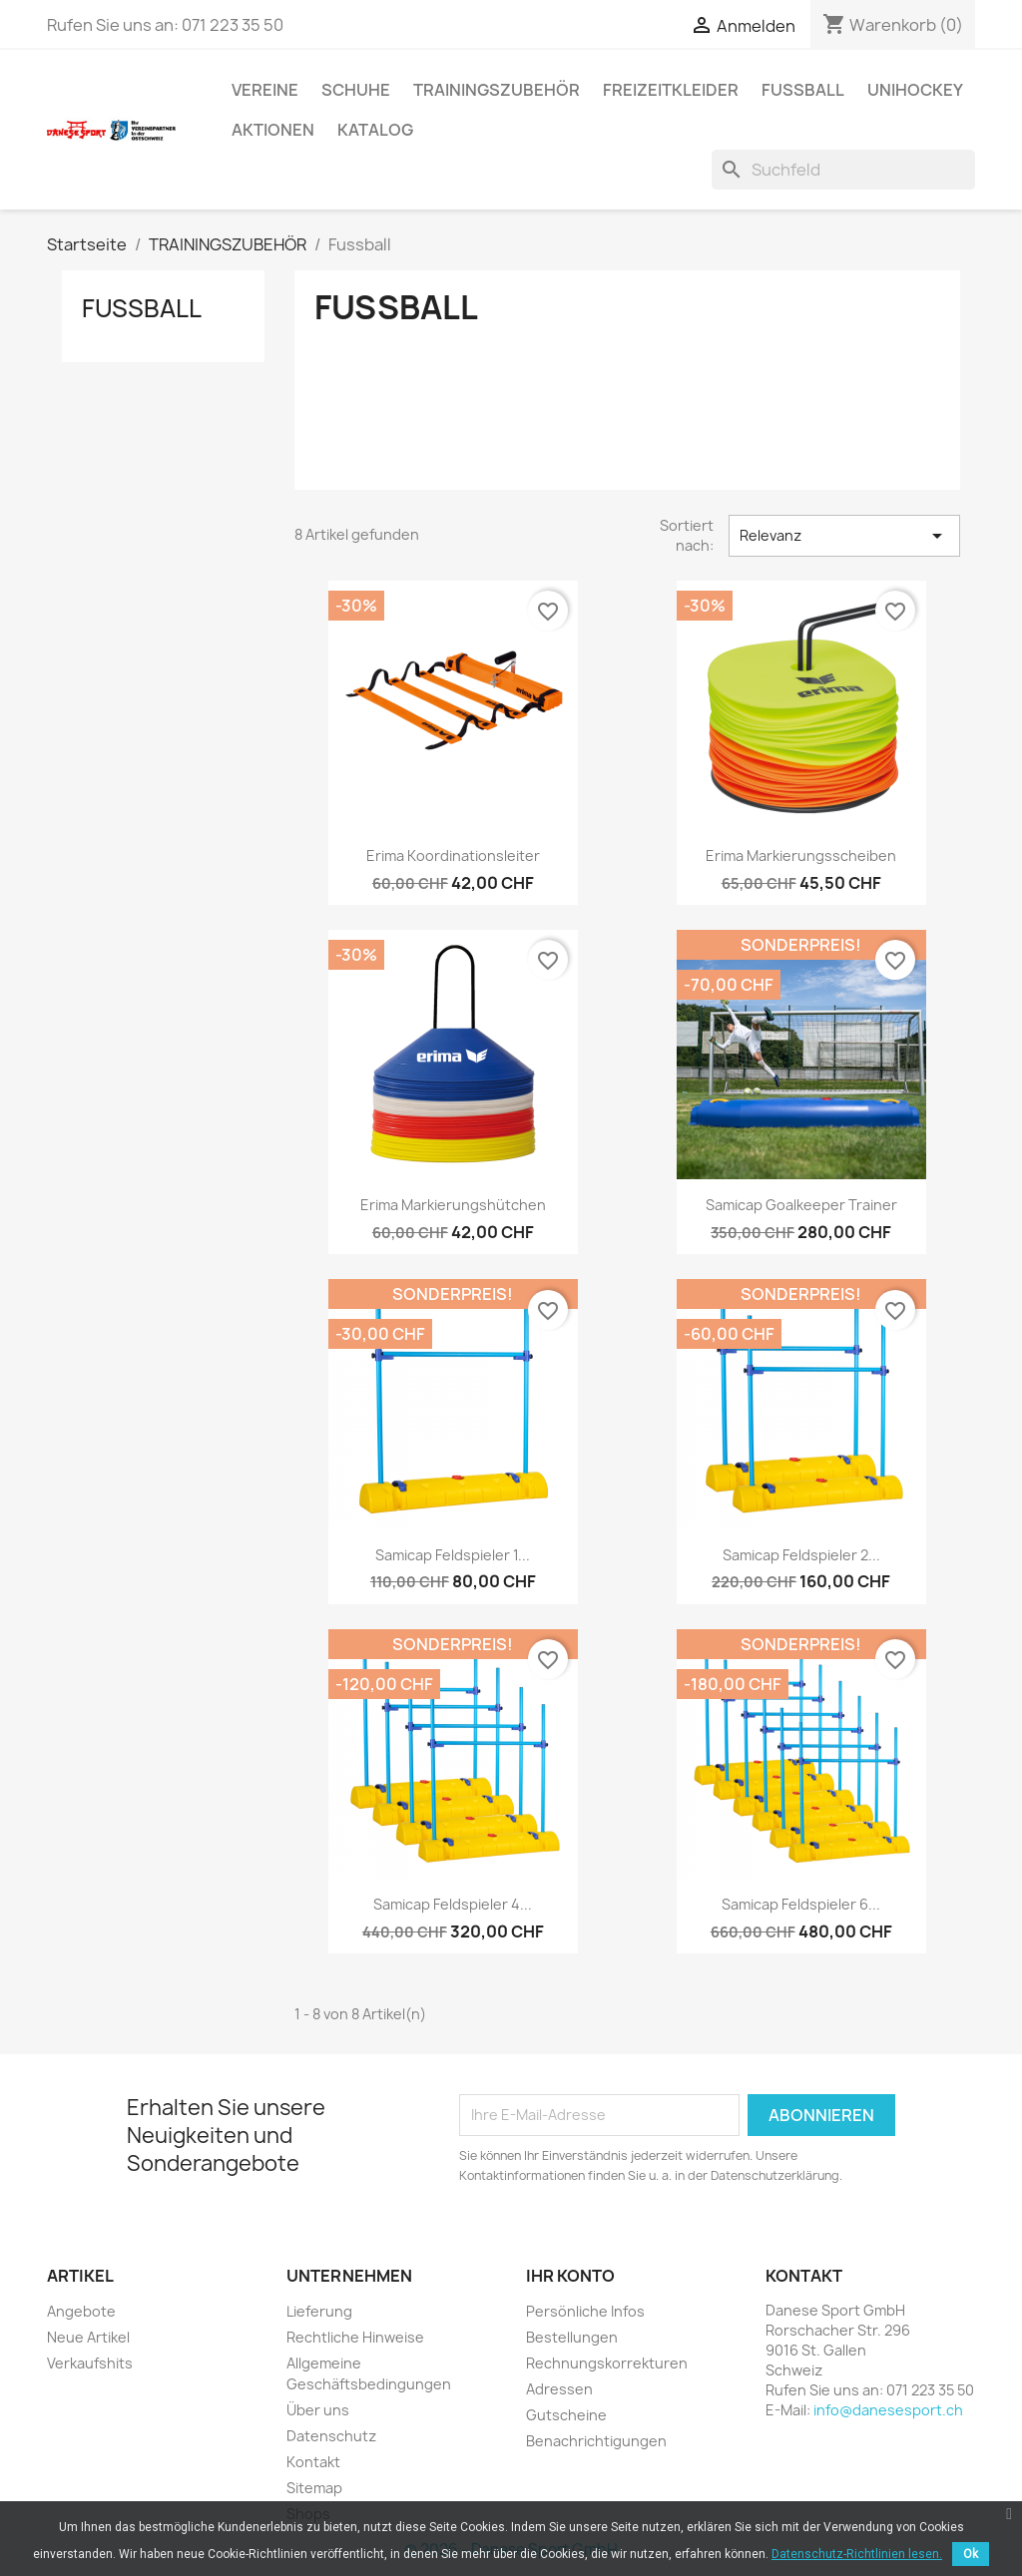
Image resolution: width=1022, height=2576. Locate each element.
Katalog (375, 130)
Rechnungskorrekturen (607, 2363)
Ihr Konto (570, 2276)
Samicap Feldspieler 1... (452, 1554)
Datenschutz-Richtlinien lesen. (856, 2554)
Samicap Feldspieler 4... (452, 1904)
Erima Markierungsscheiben (801, 855)
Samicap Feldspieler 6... (801, 1904)
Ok (970, 2554)
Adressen (559, 2388)
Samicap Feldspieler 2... (801, 1554)
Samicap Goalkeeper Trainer (801, 1204)
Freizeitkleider (671, 90)
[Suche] (843, 170)
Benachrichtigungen (596, 2440)
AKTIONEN (273, 130)
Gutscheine (566, 2414)
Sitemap (314, 2487)
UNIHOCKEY (915, 90)
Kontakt (313, 2461)
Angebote (81, 2311)
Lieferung (319, 2311)
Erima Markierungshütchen (453, 1204)
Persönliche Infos (585, 2311)
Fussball (142, 308)
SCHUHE (355, 90)
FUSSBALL (803, 90)
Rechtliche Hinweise (355, 2337)
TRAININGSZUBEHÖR (496, 90)
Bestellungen (572, 2337)
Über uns (317, 2409)
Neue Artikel (88, 2337)
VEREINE (265, 90)
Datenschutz (331, 2435)
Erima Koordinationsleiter (453, 855)
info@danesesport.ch (888, 2409)
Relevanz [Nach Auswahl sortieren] (844, 536)
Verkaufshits (90, 2363)
